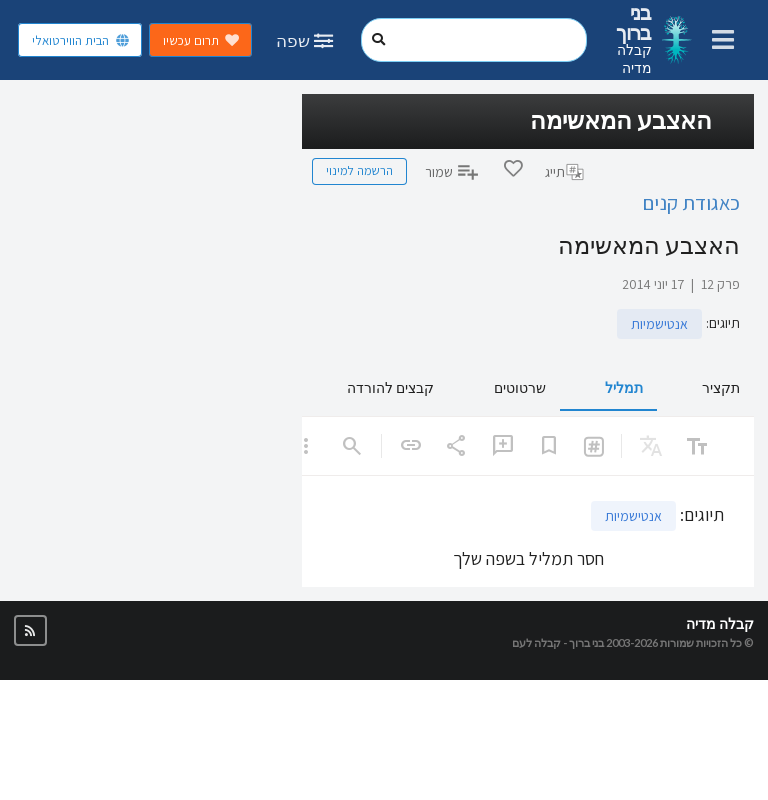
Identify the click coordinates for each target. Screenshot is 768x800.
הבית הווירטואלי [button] (81, 40)
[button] (30, 630)
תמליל (624, 387)
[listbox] (306, 446)
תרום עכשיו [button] (201, 40)
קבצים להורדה (390, 387)
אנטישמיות (659, 324)
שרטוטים (520, 387)
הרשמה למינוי (359, 170)
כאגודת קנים (691, 202)
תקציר (721, 387)
